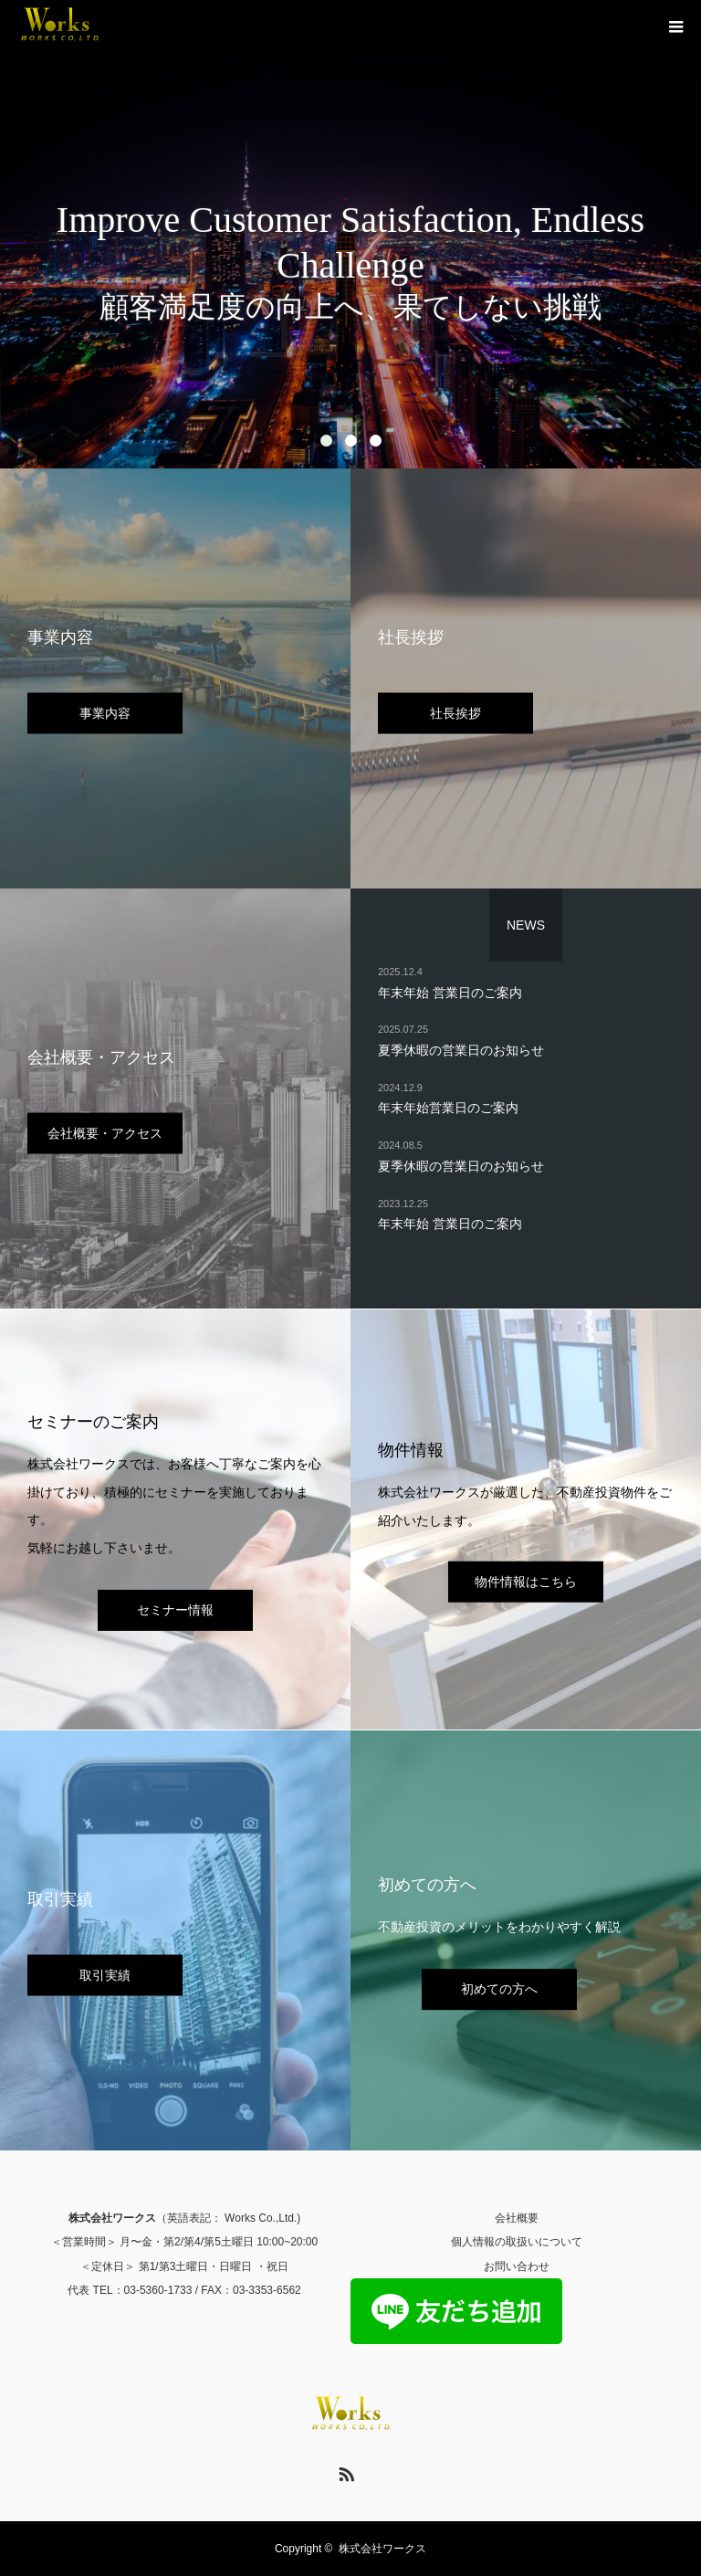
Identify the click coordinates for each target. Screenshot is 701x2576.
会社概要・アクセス (104, 1132)
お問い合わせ (516, 2266)
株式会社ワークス (382, 2548)
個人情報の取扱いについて (516, 2241)
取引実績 (105, 1974)
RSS (344, 2471)
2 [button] (351, 441)
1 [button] (326, 441)
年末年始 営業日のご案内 (450, 991)
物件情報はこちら (526, 1581)
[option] (350, 234)
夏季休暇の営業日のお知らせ (461, 1049)
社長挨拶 (455, 712)
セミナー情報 (175, 1610)
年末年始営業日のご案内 (448, 1107)
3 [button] (376, 441)
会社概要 (517, 2218)
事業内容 (105, 712)
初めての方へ (499, 1989)
